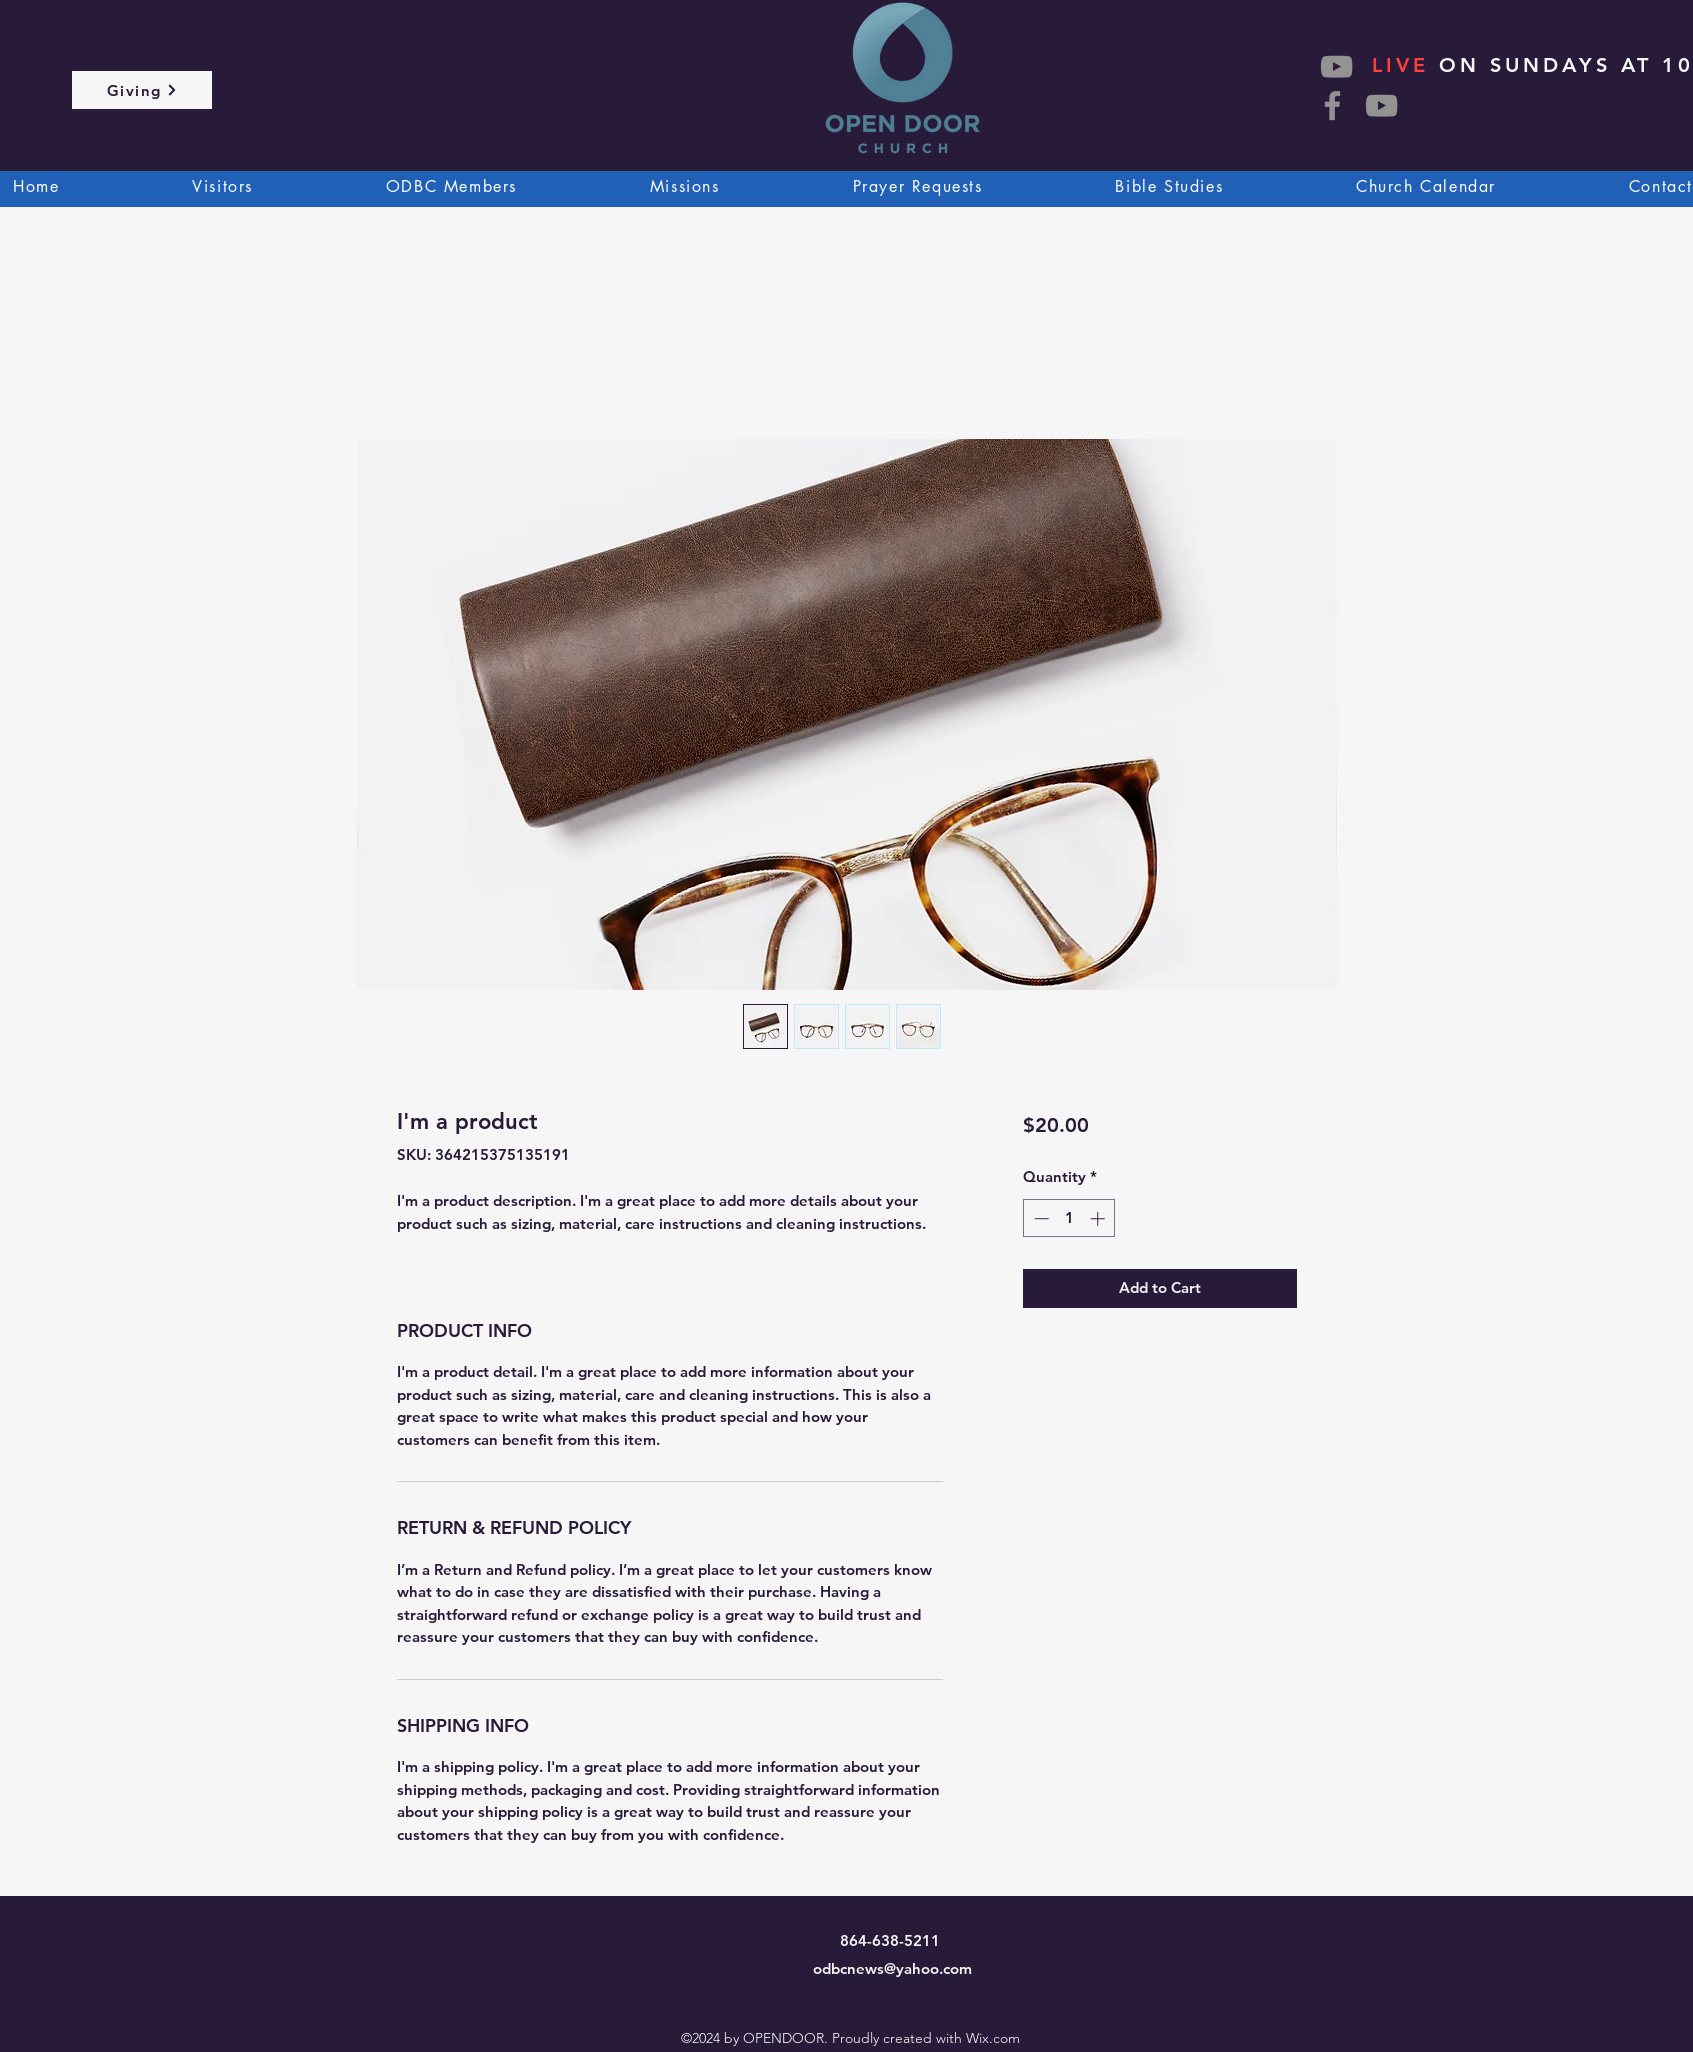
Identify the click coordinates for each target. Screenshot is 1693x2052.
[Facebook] (1332, 105)
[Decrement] (1039, 1218)
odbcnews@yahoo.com (892, 1968)
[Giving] (142, 90)
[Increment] (1099, 1218)
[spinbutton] (1069, 1218)
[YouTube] (1381, 105)
